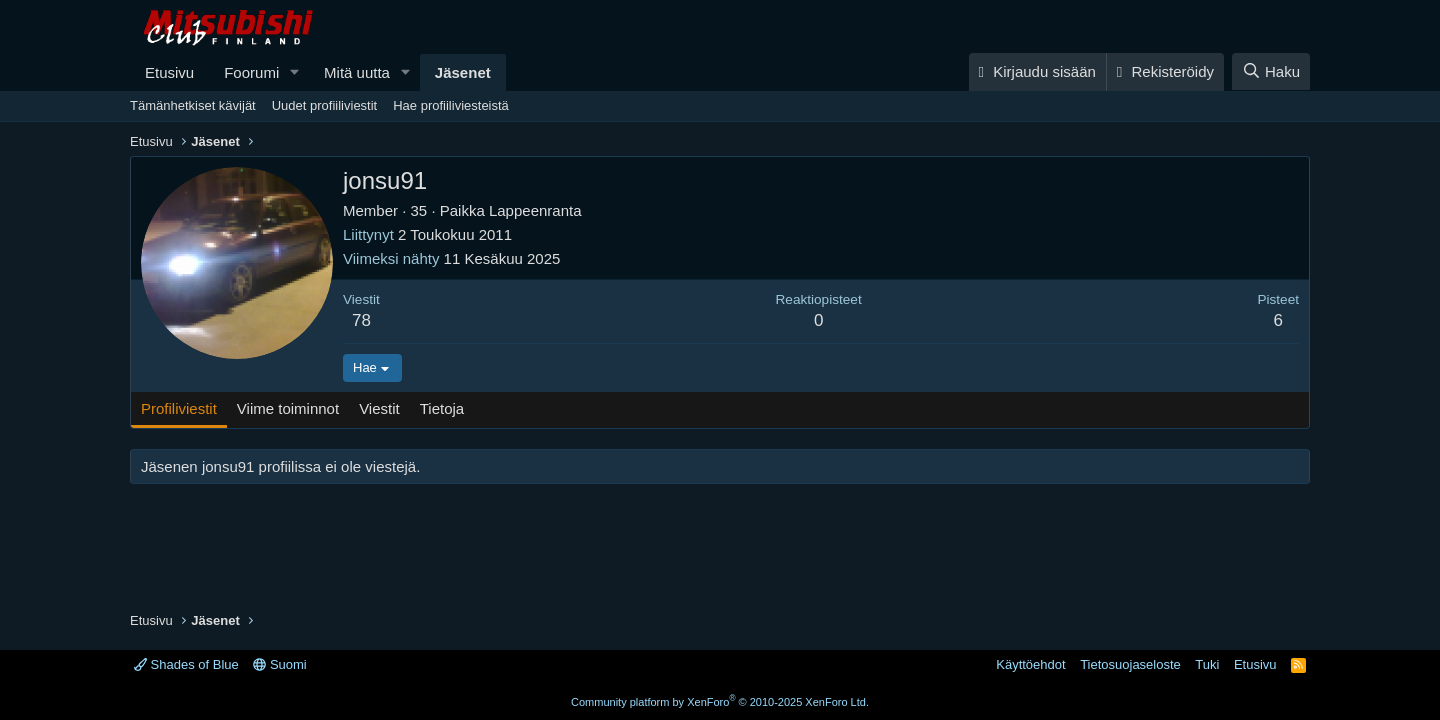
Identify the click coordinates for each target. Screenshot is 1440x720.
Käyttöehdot (1030, 664)
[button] (295, 72)
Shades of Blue (186, 664)
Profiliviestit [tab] (179, 408)
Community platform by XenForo (720, 702)
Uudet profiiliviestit (325, 105)
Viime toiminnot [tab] (288, 408)
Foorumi (251, 72)
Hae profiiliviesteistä (451, 105)
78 (361, 320)
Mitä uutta (357, 72)
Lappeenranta (535, 210)
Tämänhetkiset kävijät (193, 105)
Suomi (279, 664)
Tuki (1207, 664)
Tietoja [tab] (442, 408)
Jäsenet (463, 72)
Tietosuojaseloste (1130, 664)
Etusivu (169, 72)
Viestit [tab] (379, 408)
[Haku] (1271, 71)
